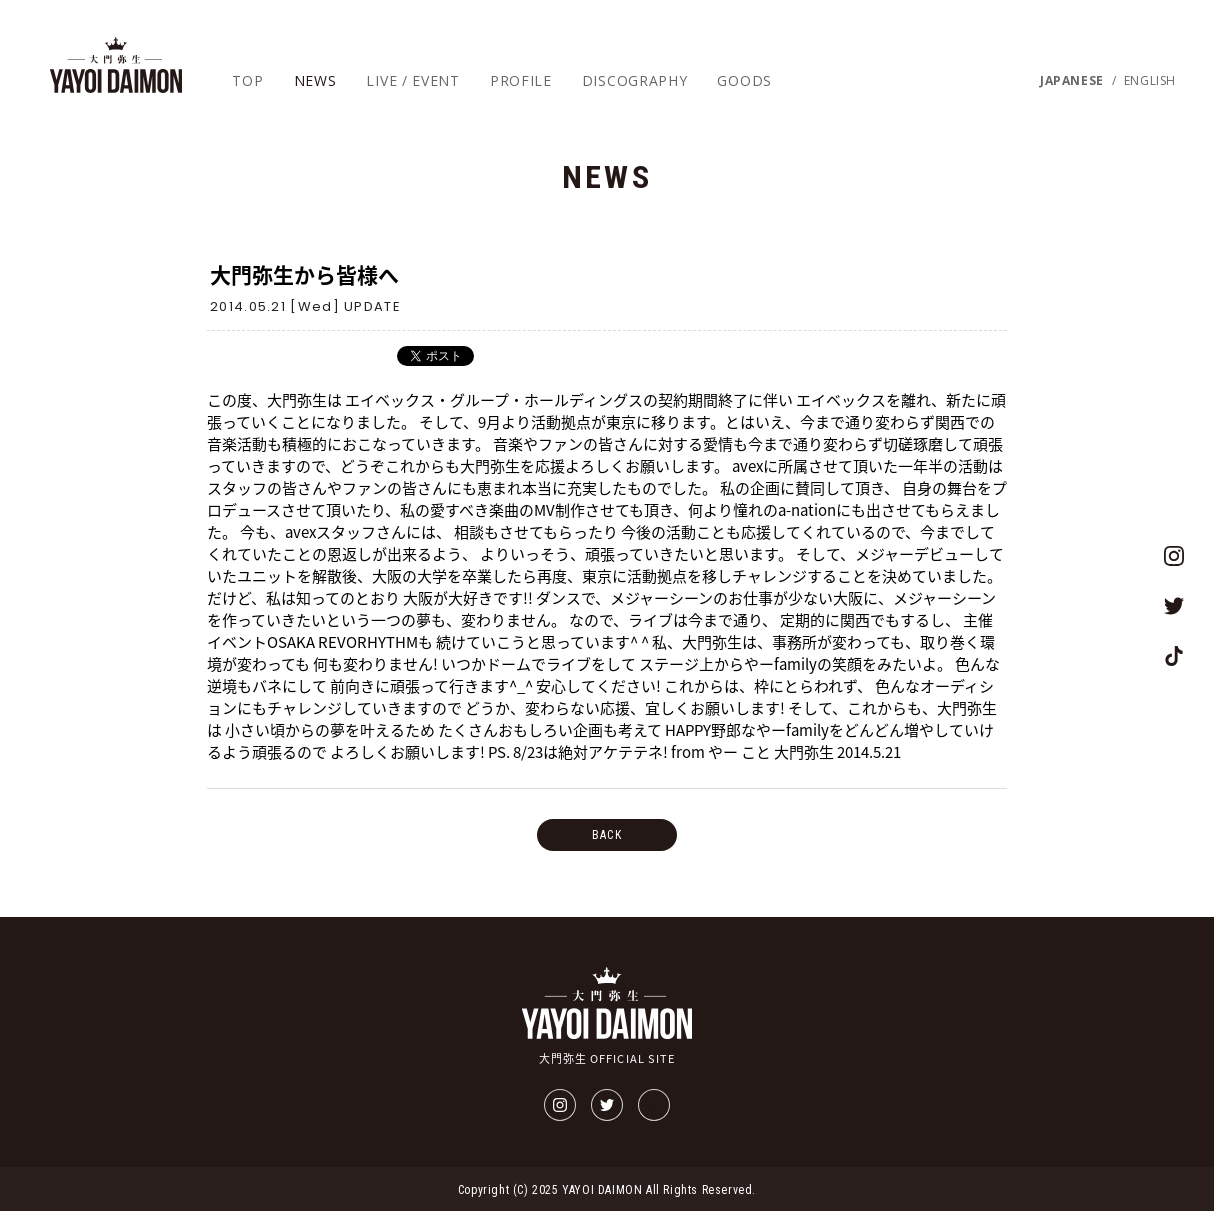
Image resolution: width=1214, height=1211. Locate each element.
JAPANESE (1072, 81)
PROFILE (521, 80)
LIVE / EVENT (412, 80)
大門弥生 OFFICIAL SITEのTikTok (1174, 656)
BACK (607, 835)
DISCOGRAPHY (635, 80)
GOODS (744, 80)
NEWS (315, 80)
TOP (247, 80)
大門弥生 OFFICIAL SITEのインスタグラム (1174, 556)
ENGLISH (1150, 81)
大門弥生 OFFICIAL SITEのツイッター (1174, 606)
